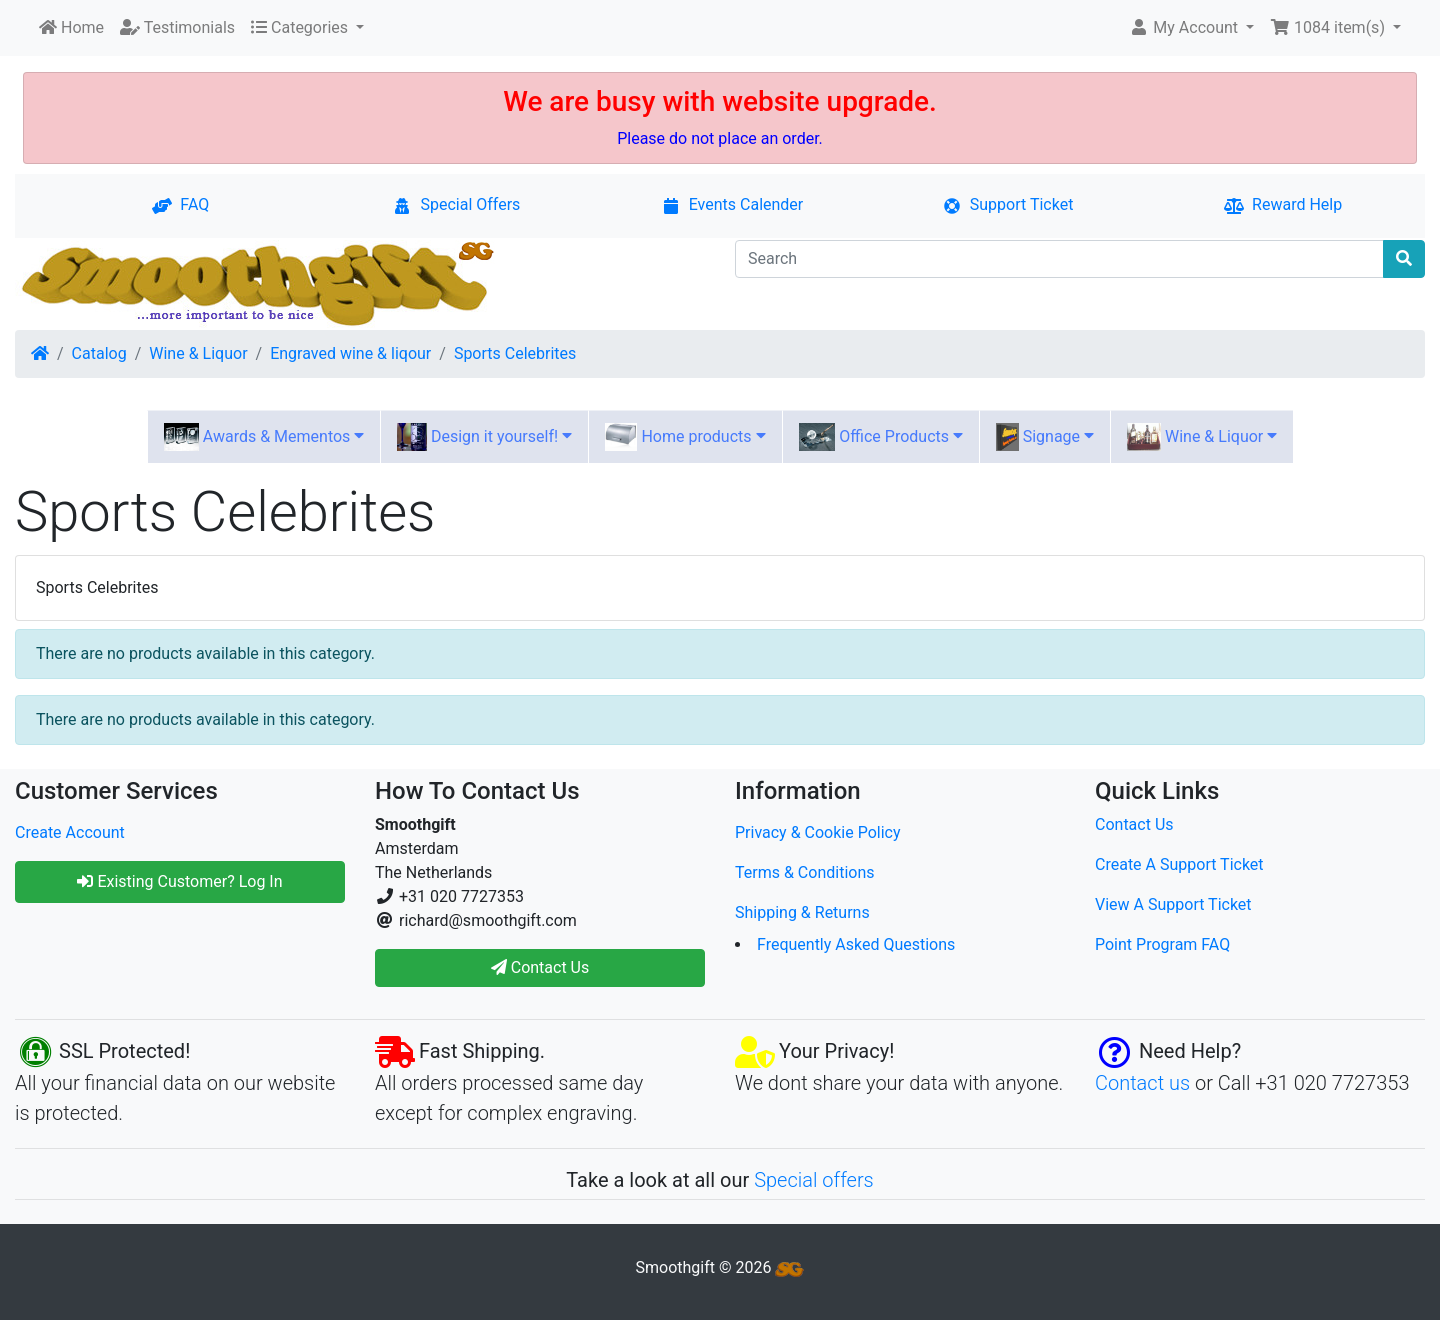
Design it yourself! (484, 437)
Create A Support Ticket (1179, 864)
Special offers (814, 1180)
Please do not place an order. (720, 138)
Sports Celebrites (515, 353)
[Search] (1059, 259)
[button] (1191, 28)
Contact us (1142, 1083)
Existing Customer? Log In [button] (179, 881)
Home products (685, 437)
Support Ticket (1008, 204)
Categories (301, 27)
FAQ (180, 204)
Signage (1045, 437)
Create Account (70, 832)
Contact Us (1134, 824)
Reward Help (1283, 204)
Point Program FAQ (1162, 944)
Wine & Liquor (198, 353)
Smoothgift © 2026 (720, 1267)
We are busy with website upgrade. (720, 101)
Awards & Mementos (264, 437)
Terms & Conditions (805, 872)
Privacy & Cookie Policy (818, 832)
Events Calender (732, 204)
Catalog (99, 353)
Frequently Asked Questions (856, 944)
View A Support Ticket (1173, 904)
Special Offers (456, 204)
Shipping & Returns (802, 912)
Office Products (881, 437)
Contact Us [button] (540, 967)
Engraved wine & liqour (350, 353)
